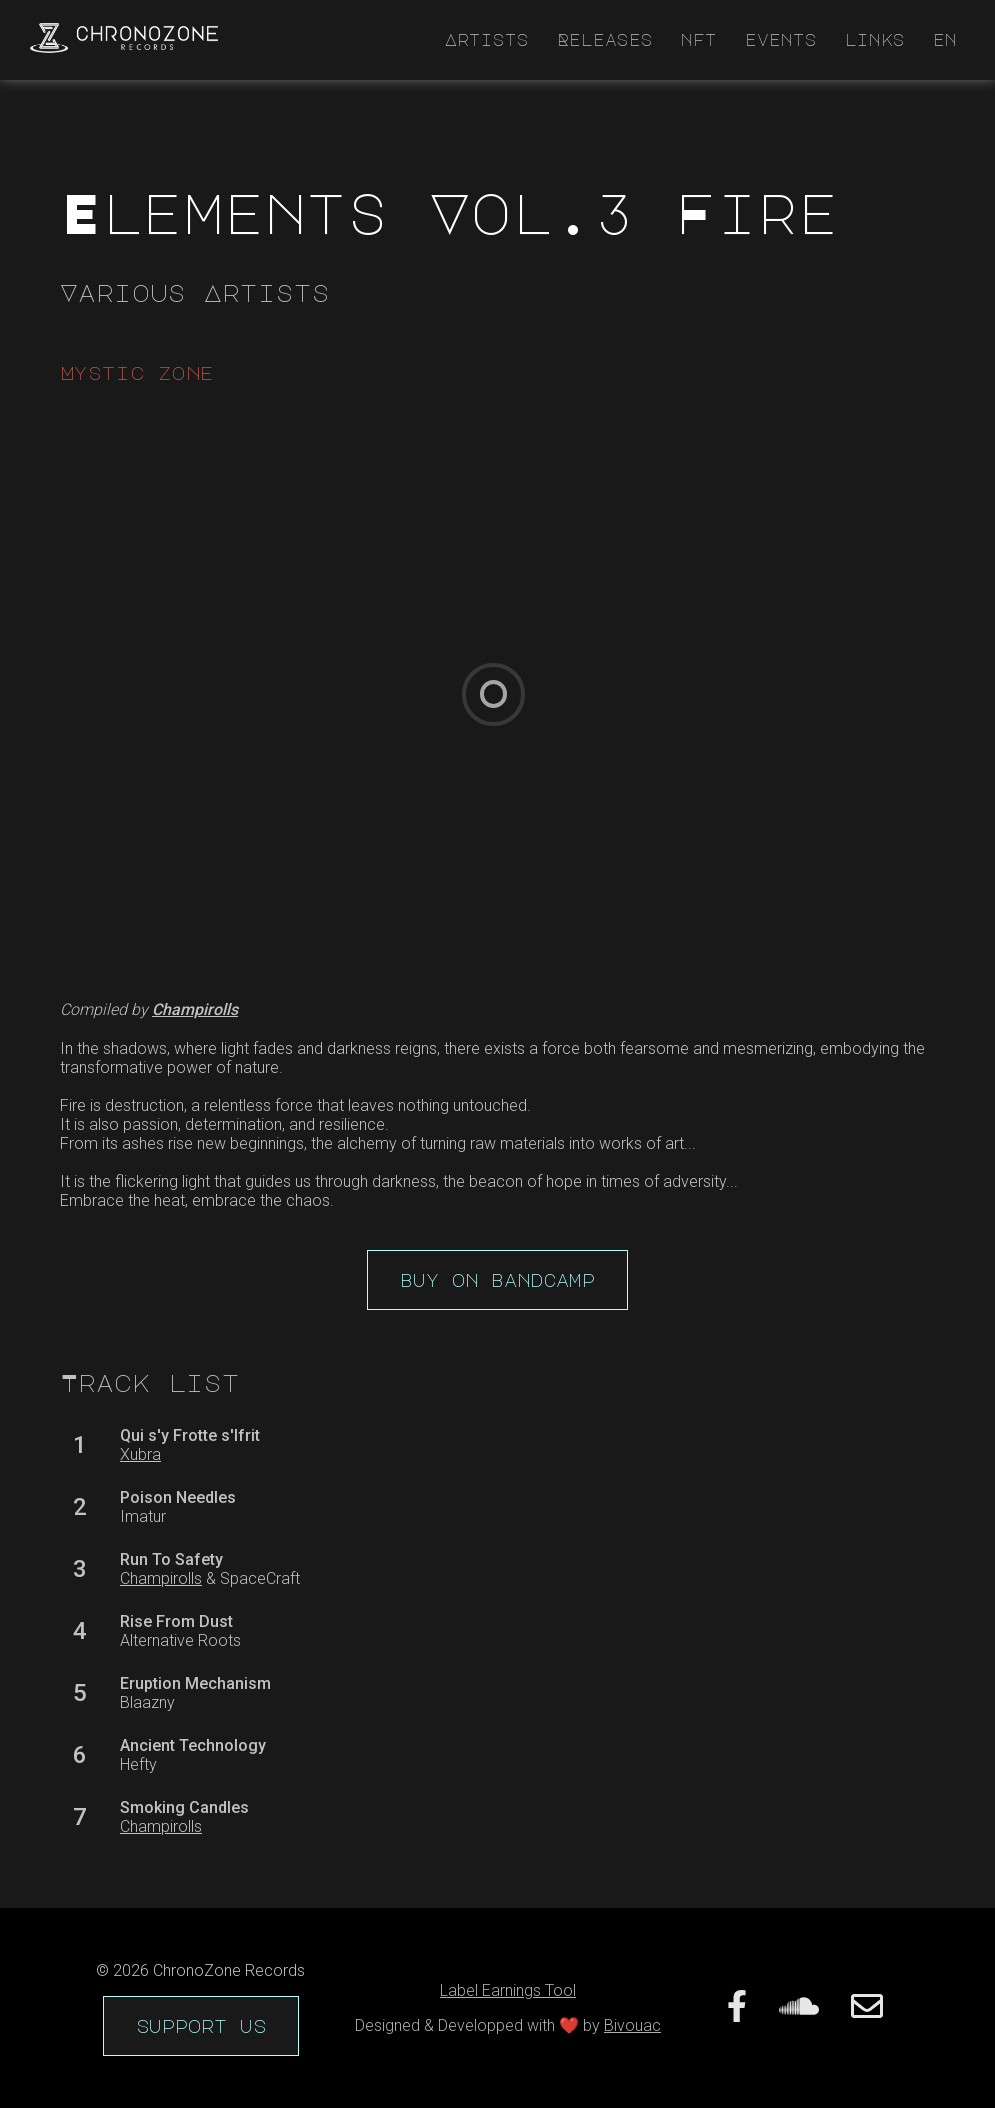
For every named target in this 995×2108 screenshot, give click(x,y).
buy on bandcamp (497, 1280)
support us (201, 2026)
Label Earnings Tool (508, 1990)
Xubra (140, 1454)
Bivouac (632, 2025)
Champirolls (161, 1578)
